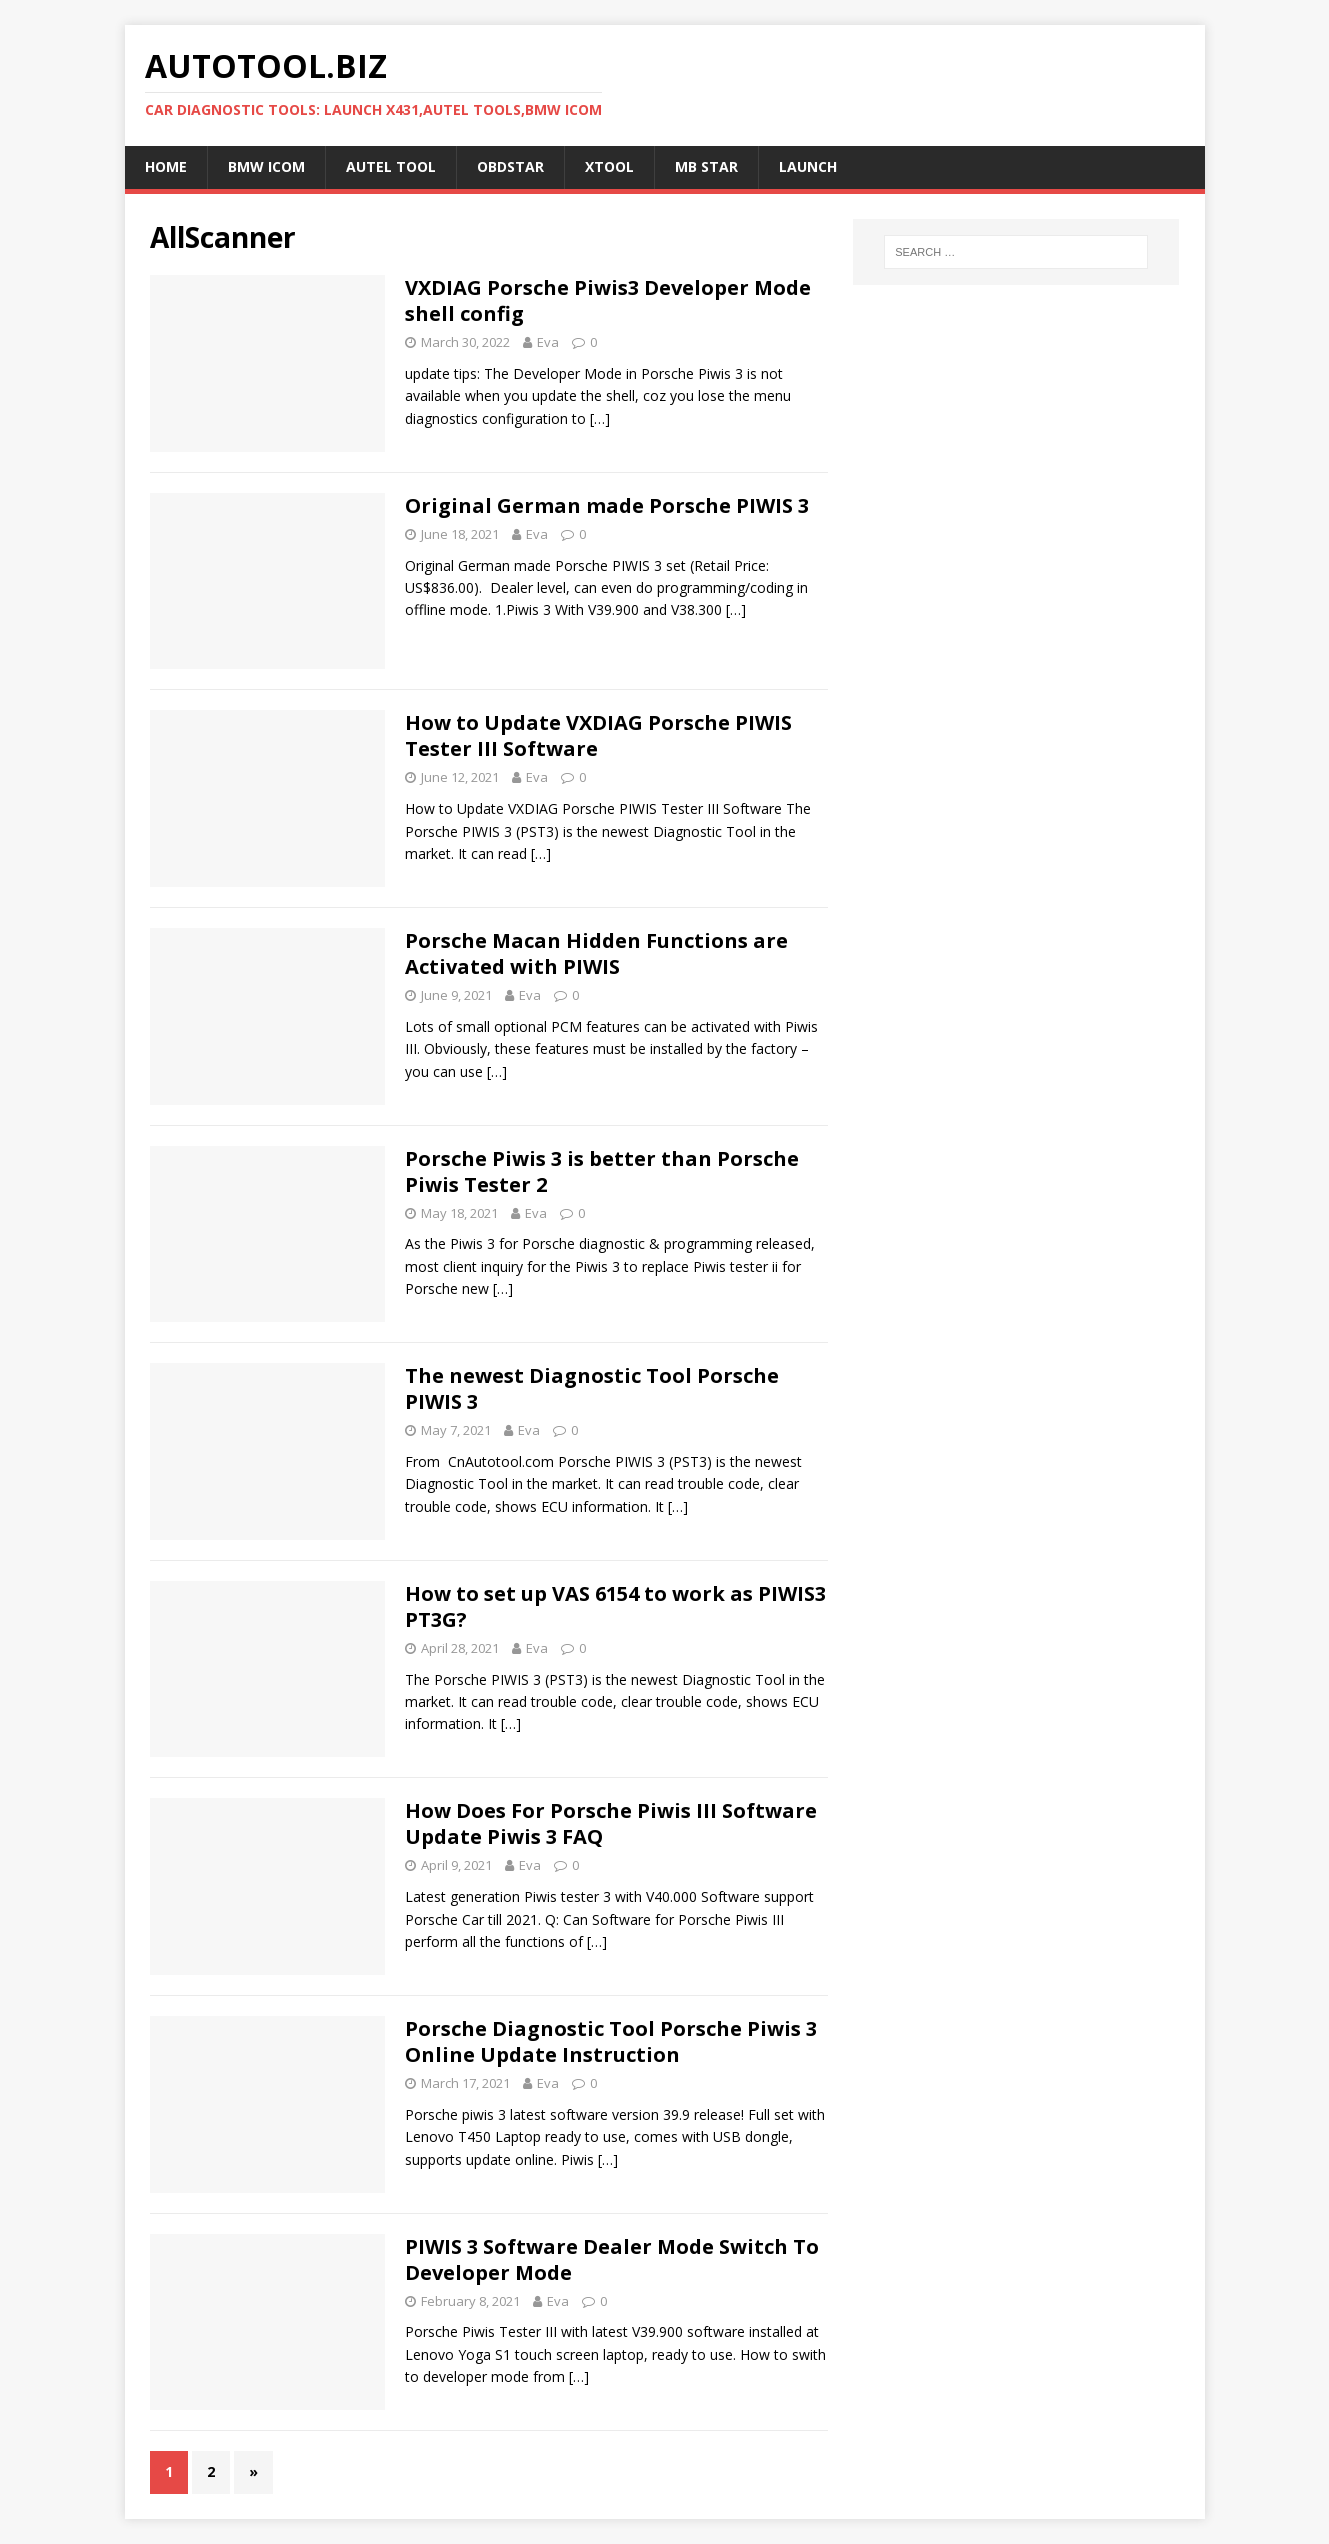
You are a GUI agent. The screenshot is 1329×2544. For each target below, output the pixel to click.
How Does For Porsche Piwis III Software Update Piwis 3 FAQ (611, 1823)
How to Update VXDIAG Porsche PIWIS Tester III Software (598, 735)
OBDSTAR (510, 166)
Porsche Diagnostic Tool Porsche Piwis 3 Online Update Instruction (611, 2041)
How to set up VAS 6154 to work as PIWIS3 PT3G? (615, 1606)
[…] (600, 418)
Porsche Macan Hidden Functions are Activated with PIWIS (596, 953)
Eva (548, 342)
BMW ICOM (266, 166)
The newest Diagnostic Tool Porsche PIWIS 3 (592, 1388)
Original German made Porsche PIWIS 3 (607, 505)
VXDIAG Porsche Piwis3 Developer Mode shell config (608, 300)
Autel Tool (391, 166)
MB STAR (706, 166)
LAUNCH (808, 166)
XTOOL (609, 166)
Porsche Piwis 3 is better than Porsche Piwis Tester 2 (602, 1171)
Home (166, 166)
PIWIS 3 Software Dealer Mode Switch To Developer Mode (612, 2259)
